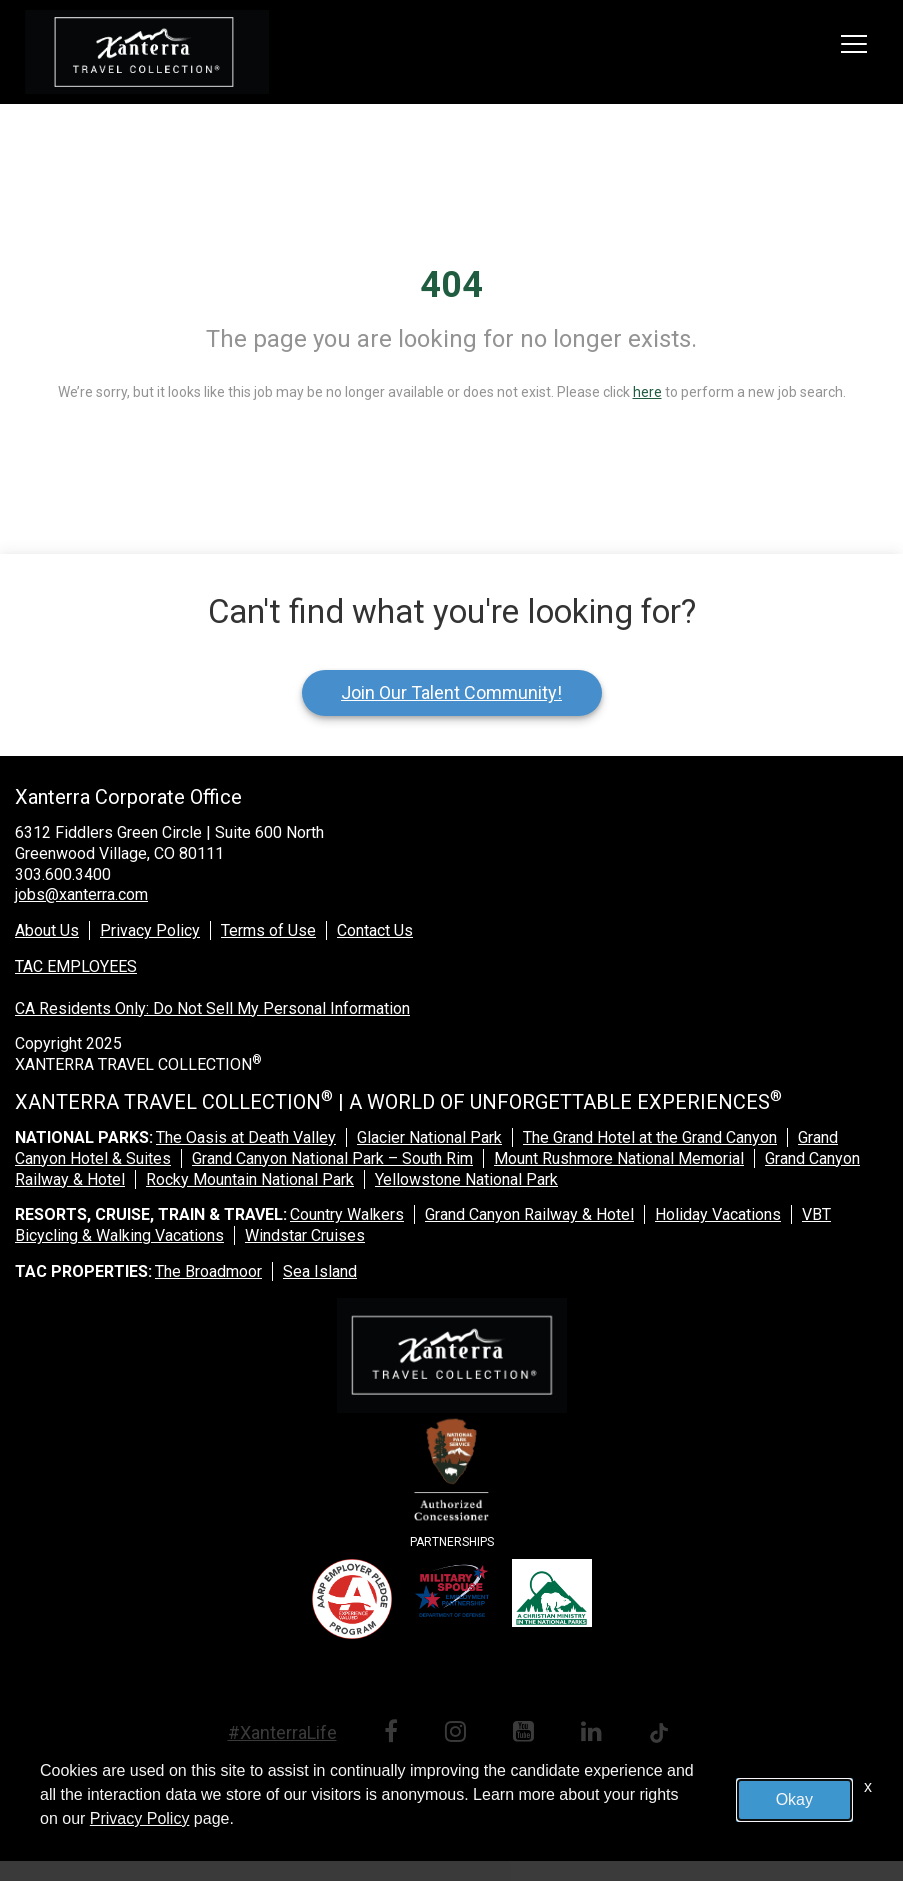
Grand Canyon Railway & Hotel (529, 1214)
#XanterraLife (282, 1732)
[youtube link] (527, 1734)
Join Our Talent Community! (451, 692)
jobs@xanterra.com (81, 894)
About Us (47, 930)
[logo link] (147, 52)
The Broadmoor (208, 1271)
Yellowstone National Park (466, 1179)
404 (451, 285)
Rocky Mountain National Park (250, 1179)
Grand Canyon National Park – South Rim (332, 1158)
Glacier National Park (429, 1137)
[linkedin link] (595, 1734)
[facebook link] (394, 1734)
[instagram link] (459, 1734)
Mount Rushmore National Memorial (619, 1158)
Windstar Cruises (305, 1235)
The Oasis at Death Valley (246, 1137)
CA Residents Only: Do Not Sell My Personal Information (212, 1008)
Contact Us (375, 930)
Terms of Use (268, 930)
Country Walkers (347, 1214)
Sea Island (320, 1271)
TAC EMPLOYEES (76, 966)
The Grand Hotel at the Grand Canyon (650, 1137)
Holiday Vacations (718, 1214)
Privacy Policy (150, 930)
